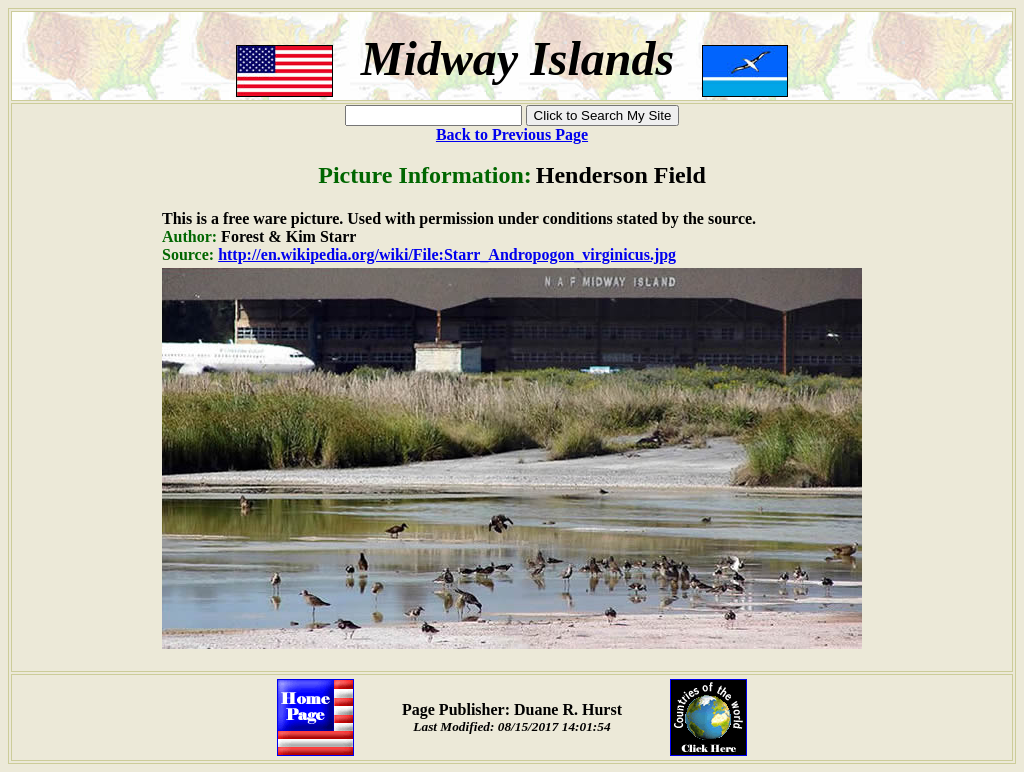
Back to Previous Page (512, 134)
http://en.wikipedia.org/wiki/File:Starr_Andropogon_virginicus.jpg (447, 254)
